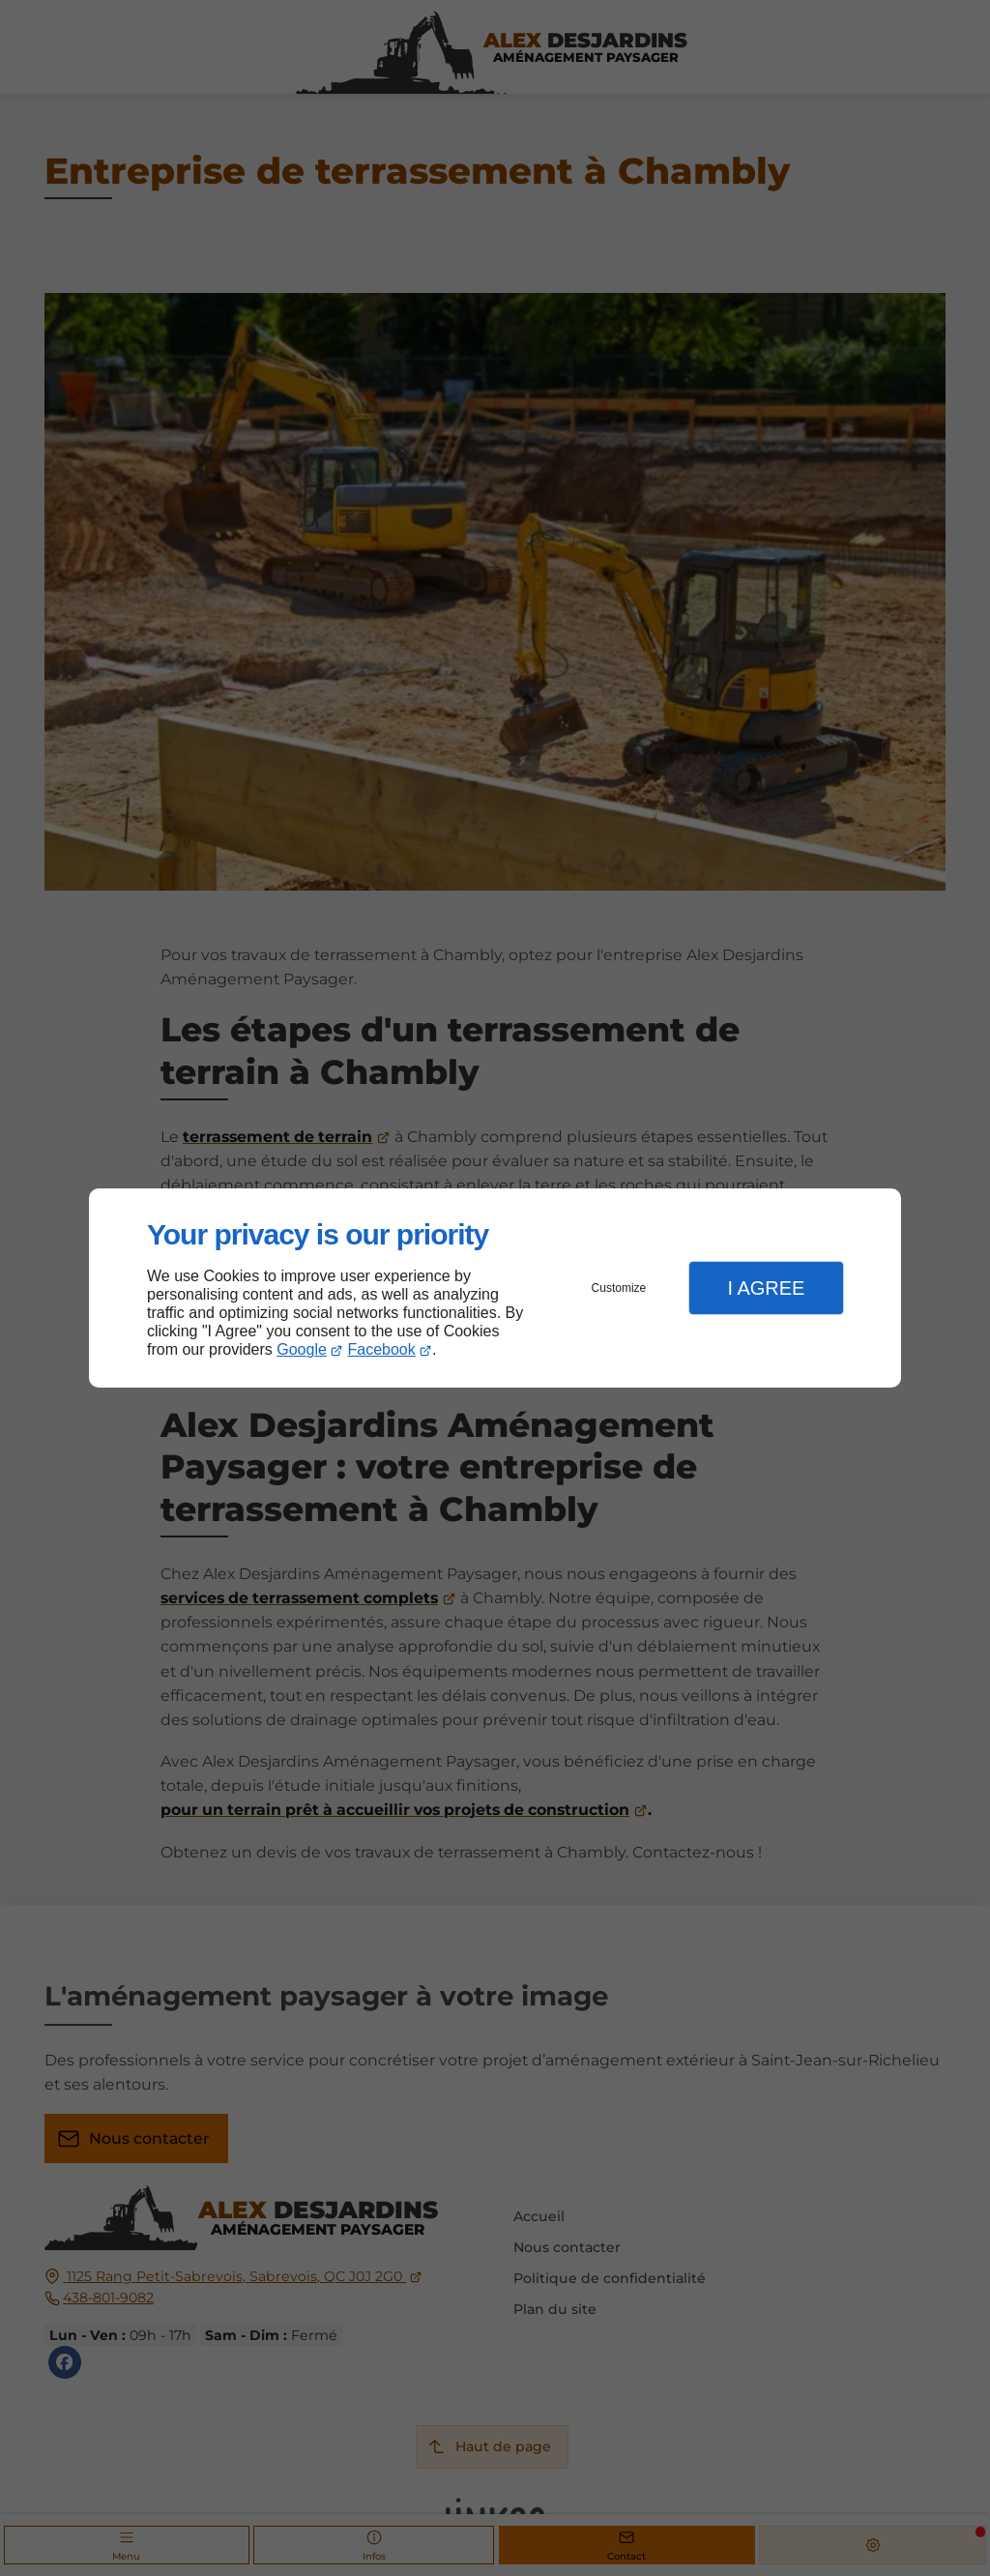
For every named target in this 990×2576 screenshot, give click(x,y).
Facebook (382, 1349)
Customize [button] (619, 1288)
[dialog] (495, 1288)
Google (302, 1349)
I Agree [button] (765, 1288)
